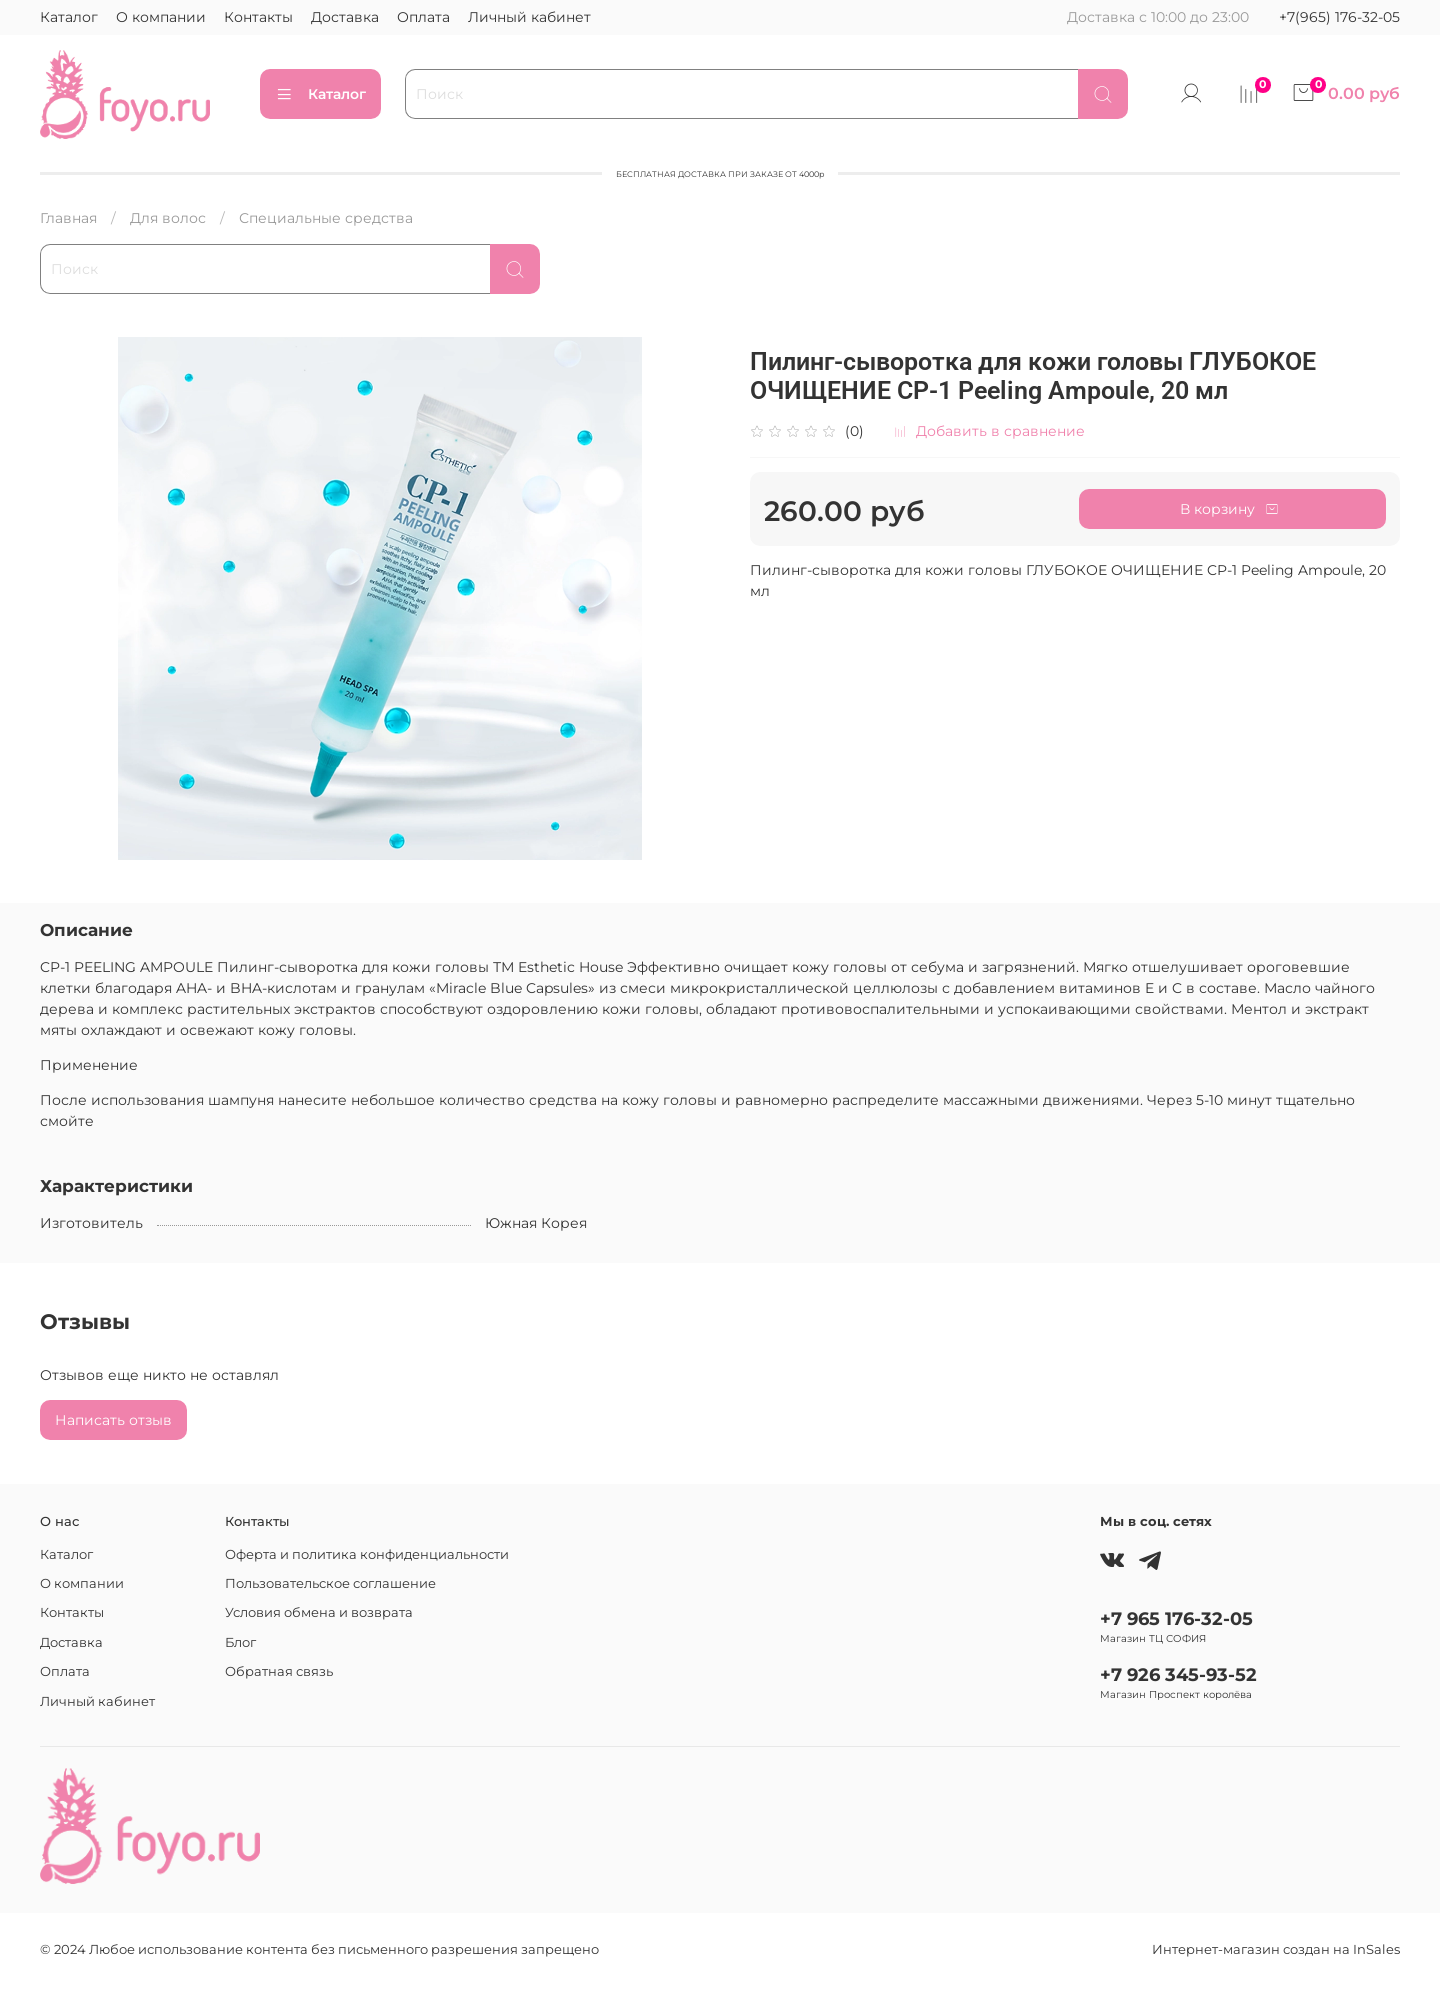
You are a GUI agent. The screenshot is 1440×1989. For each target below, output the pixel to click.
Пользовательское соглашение (330, 1583)
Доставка (345, 17)
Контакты (258, 17)
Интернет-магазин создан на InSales (1276, 1949)
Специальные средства (326, 218)
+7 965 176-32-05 (1176, 1618)
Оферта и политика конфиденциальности (367, 1554)
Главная (68, 218)
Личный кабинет (529, 17)
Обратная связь (279, 1671)
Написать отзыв (113, 1420)
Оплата (423, 17)
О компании (161, 17)
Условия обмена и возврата (319, 1612)
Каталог (69, 17)
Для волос (168, 218)
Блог (240, 1642)
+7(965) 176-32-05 (1339, 17)
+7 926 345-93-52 (1178, 1674)
